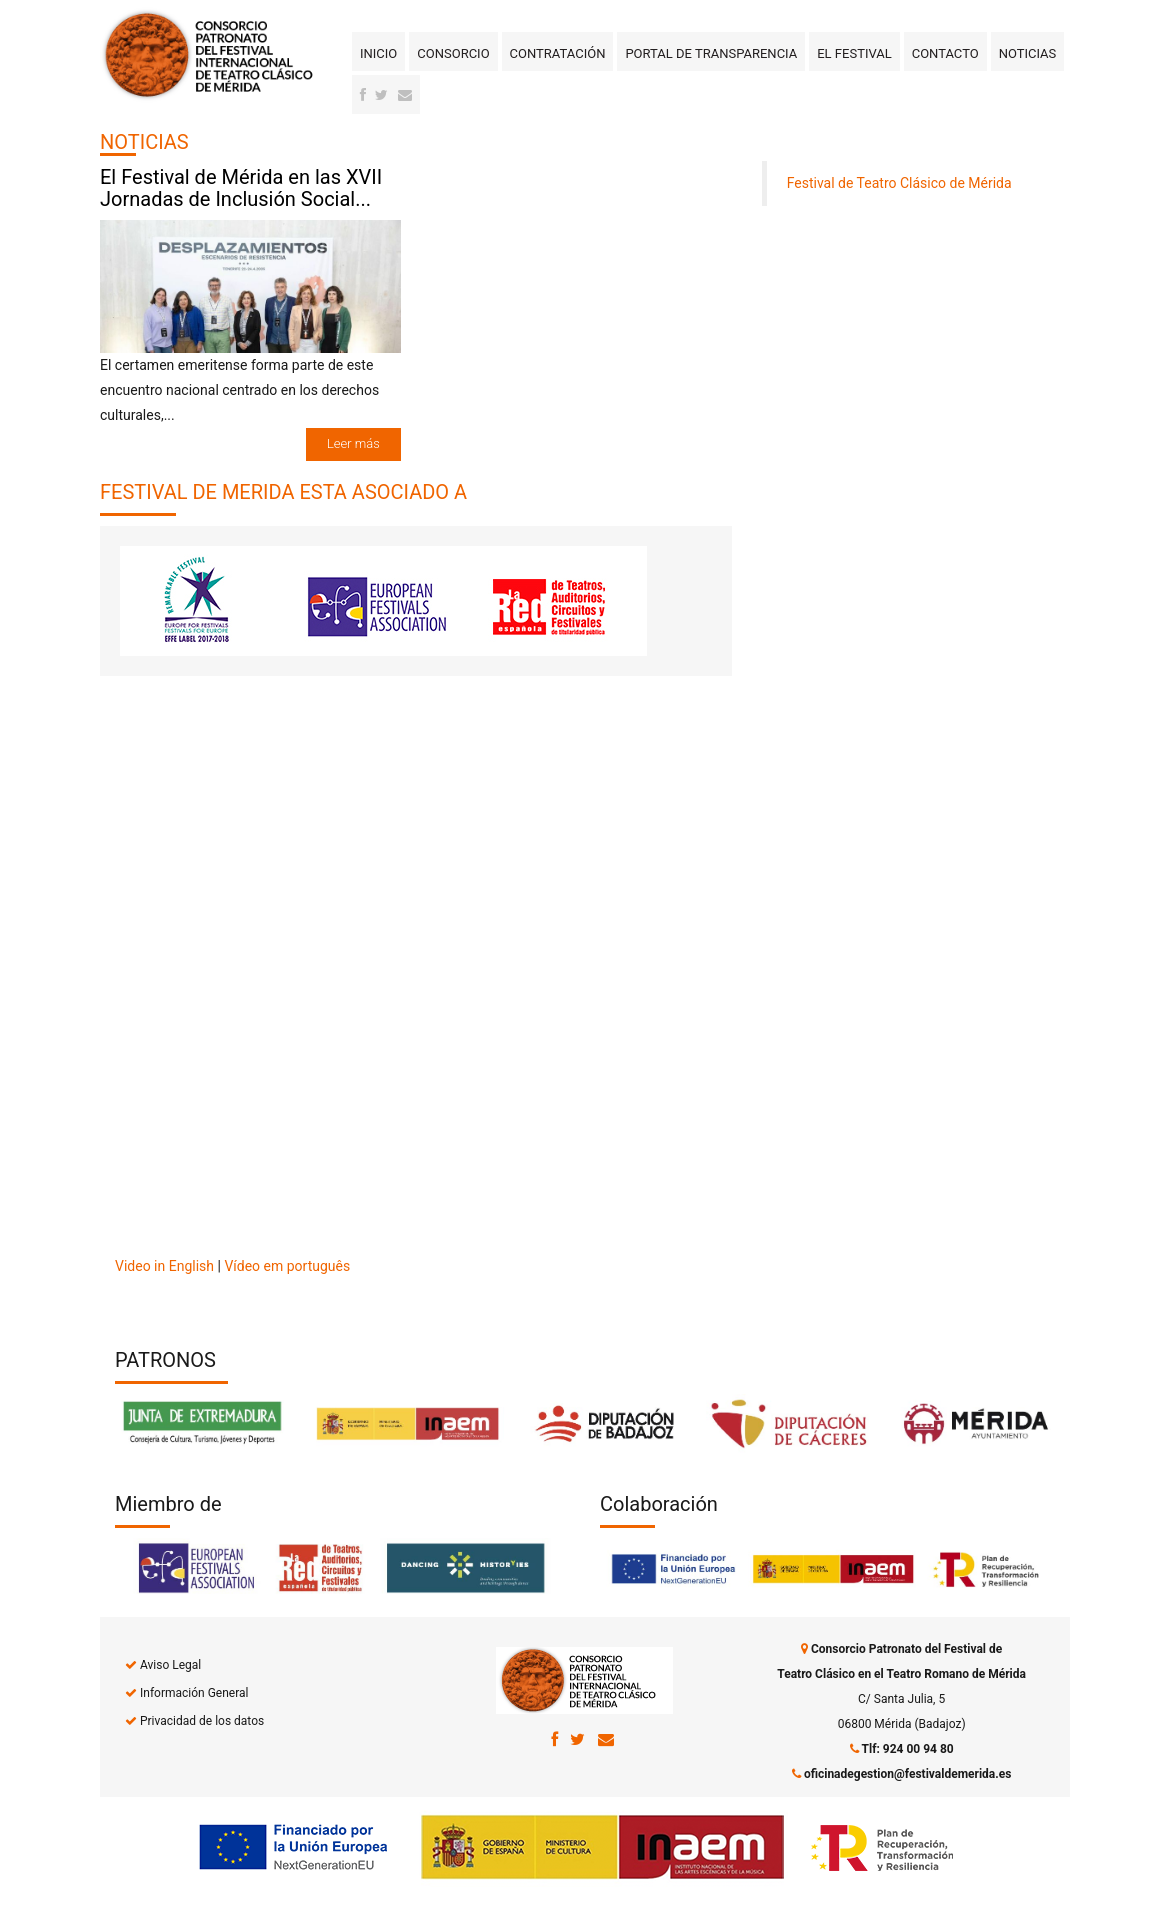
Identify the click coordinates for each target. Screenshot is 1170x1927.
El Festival (854, 53)
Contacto (945, 53)
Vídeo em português (287, 1266)
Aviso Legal (170, 1665)
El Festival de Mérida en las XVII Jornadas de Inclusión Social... (241, 188)
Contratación (558, 53)
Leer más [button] (353, 443)
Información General (194, 1693)
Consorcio (453, 53)
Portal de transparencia (711, 53)
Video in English (164, 1266)
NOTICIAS (144, 142)
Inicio (378, 53)
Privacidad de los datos (202, 1721)
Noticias (1028, 53)
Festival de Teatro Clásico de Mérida (899, 183)
